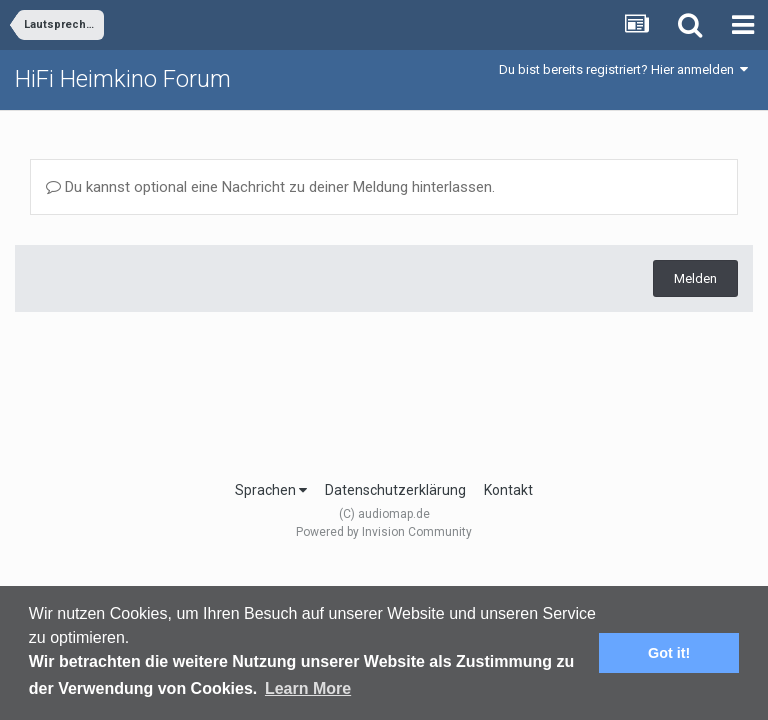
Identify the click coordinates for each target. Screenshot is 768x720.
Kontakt (508, 490)
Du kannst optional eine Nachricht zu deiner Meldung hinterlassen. (270, 187)
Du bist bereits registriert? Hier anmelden (623, 69)
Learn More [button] (308, 688)
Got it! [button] (669, 653)
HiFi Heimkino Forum (123, 79)
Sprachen (271, 490)
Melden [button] (695, 278)
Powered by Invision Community (384, 532)
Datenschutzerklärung (395, 490)
